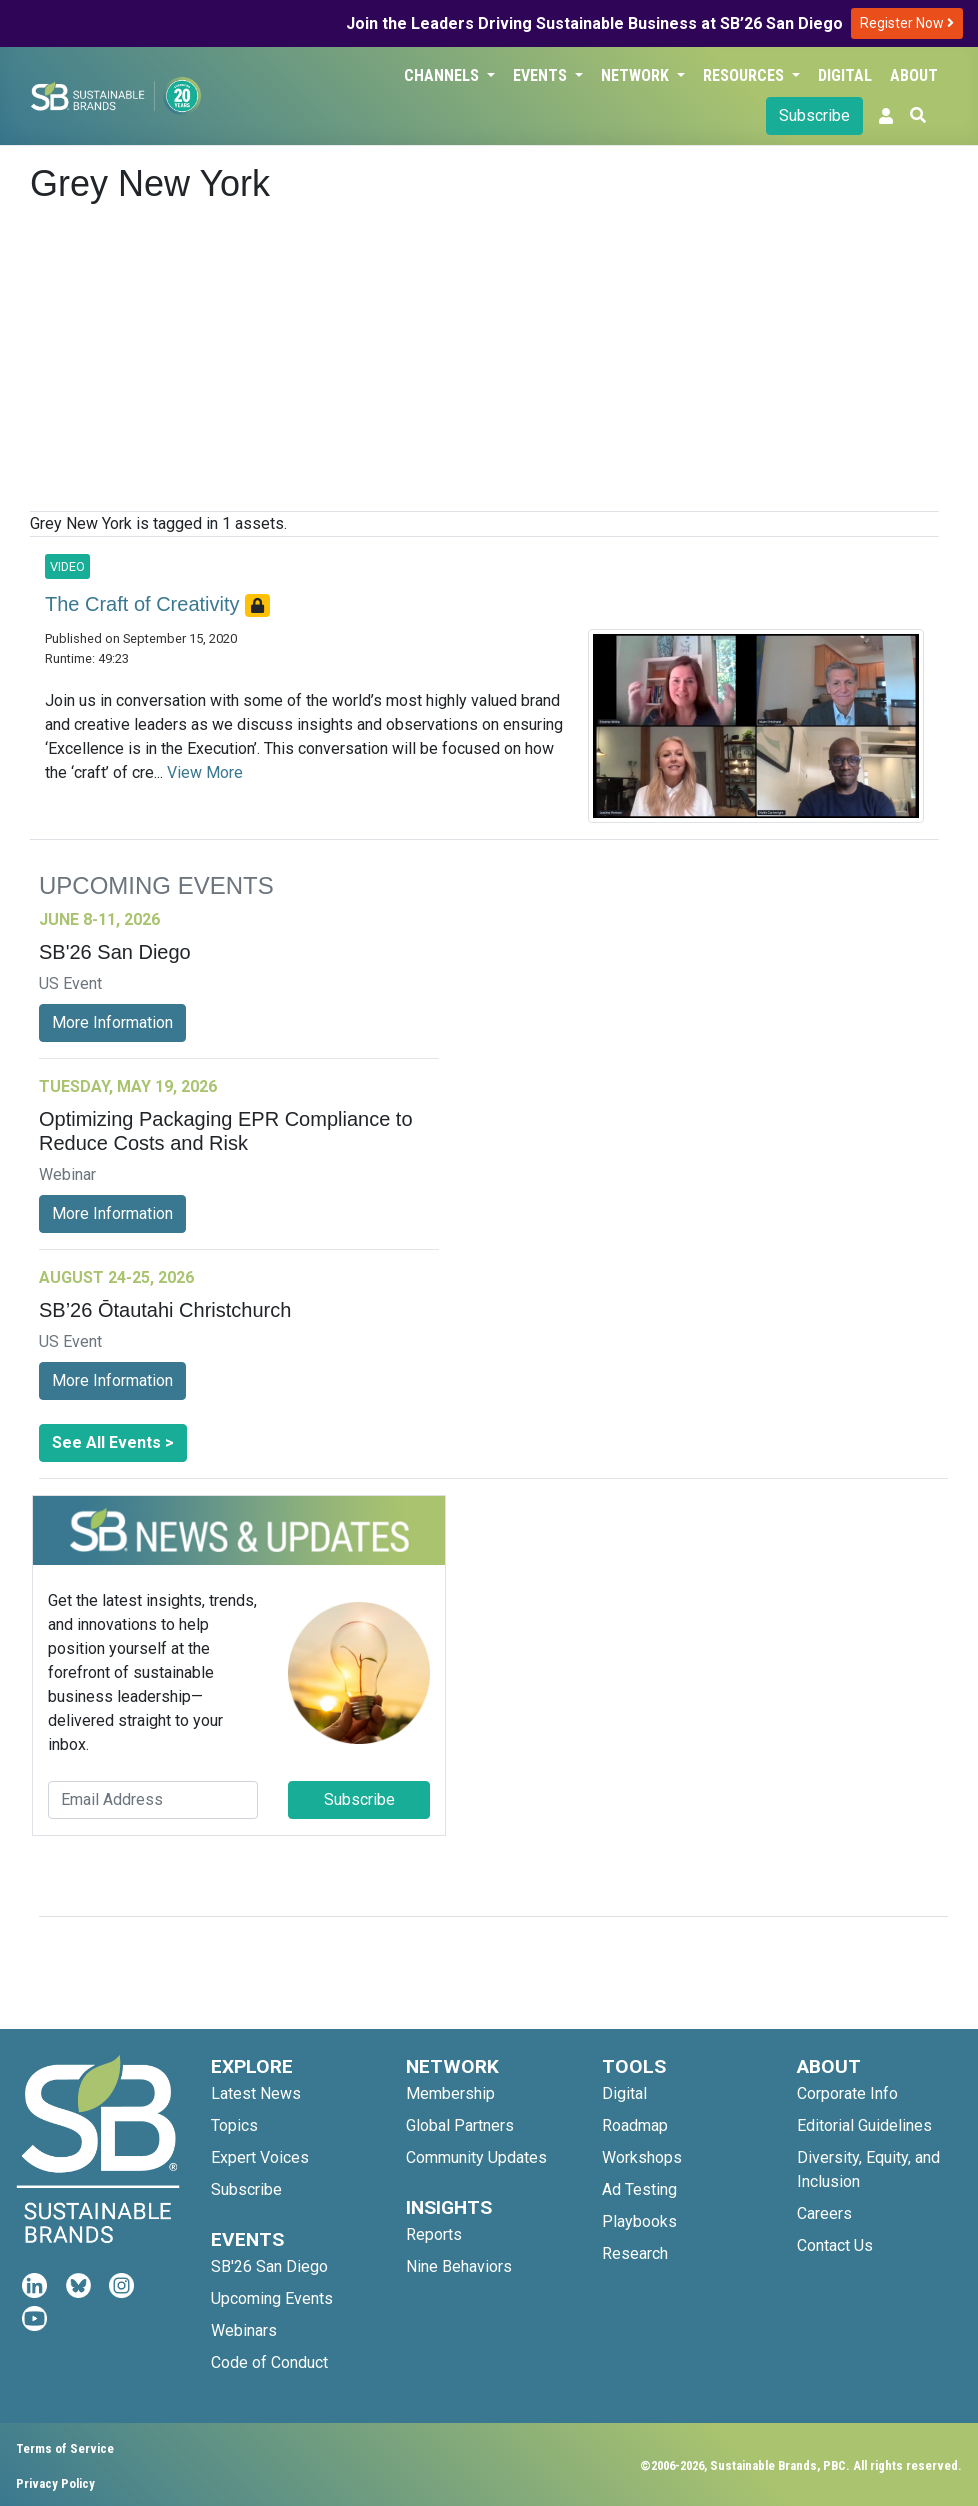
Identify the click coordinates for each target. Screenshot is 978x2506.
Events (542, 75)
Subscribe (814, 115)
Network (637, 75)
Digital (845, 75)
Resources (745, 75)
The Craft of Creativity (145, 604)
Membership (450, 2093)
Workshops (642, 2157)
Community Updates (476, 2157)
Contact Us (835, 2245)
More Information (112, 1022)
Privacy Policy (55, 2483)
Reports (434, 2234)
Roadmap (635, 2125)
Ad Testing (639, 2189)
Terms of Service (65, 2448)
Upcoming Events (272, 2298)
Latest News (256, 2093)
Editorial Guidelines (864, 2125)
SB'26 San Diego (269, 2266)
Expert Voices (260, 2157)
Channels (443, 75)
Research (635, 2253)
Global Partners (460, 2125)
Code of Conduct (269, 2362)
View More (205, 772)
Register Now (907, 23)
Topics (234, 2125)
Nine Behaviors (459, 2266)
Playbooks (639, 2221)
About (914, 75)
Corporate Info (847, 2093)
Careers (824, 2213)
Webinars (244, 2330)
